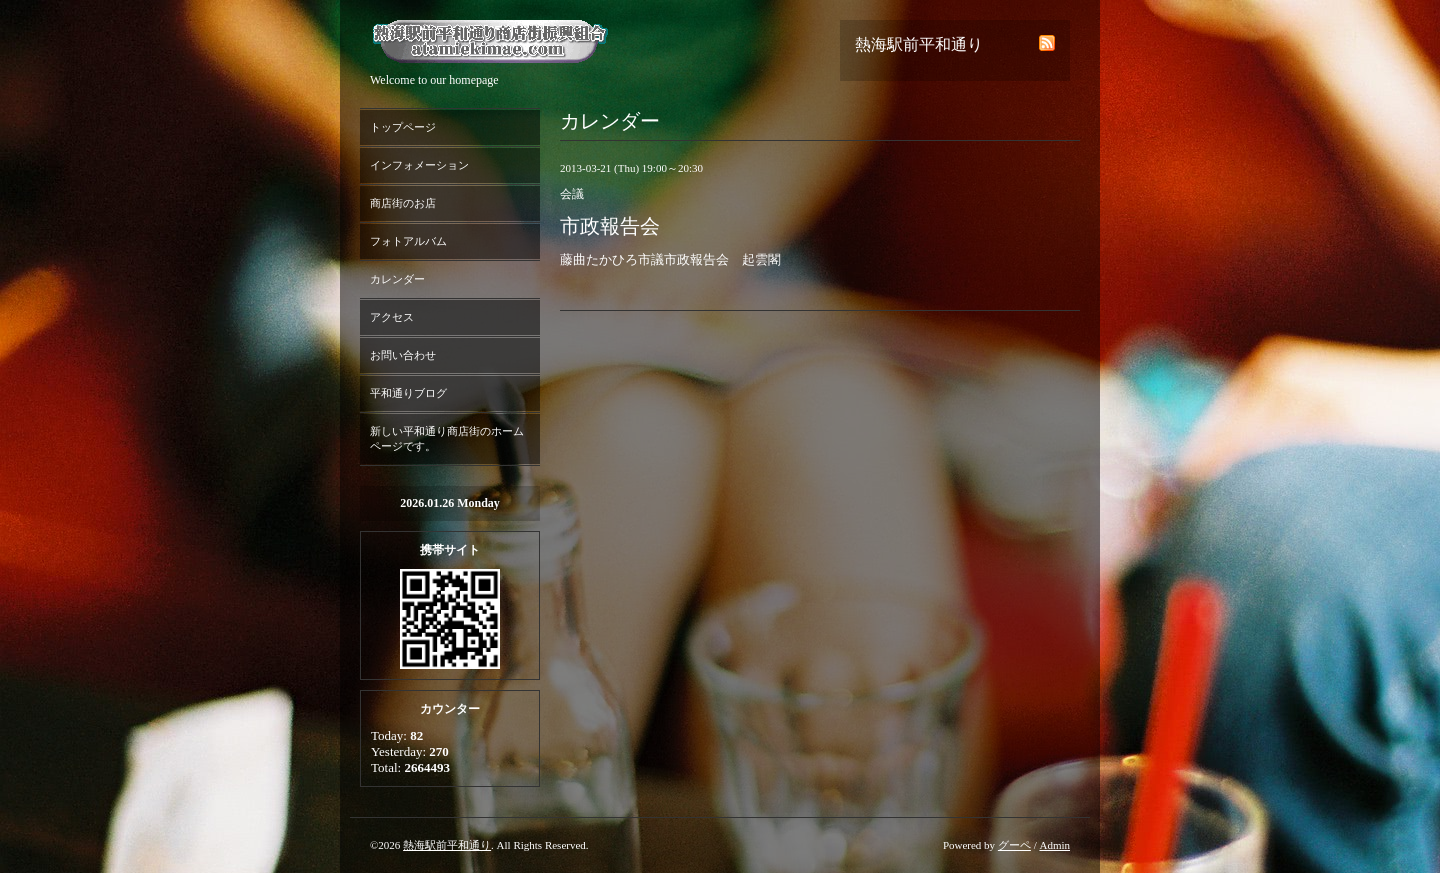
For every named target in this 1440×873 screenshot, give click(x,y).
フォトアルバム (408, 241)
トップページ (403, 127)
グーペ (1014, 845)
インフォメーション (419, 165)
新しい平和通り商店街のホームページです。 (447, 438)
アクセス (392, 317)
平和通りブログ (408, 393)
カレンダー (397, 279)
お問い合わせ (403, 355)
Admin (1054, 845)
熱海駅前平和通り (447, 845)
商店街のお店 (403, 203)
